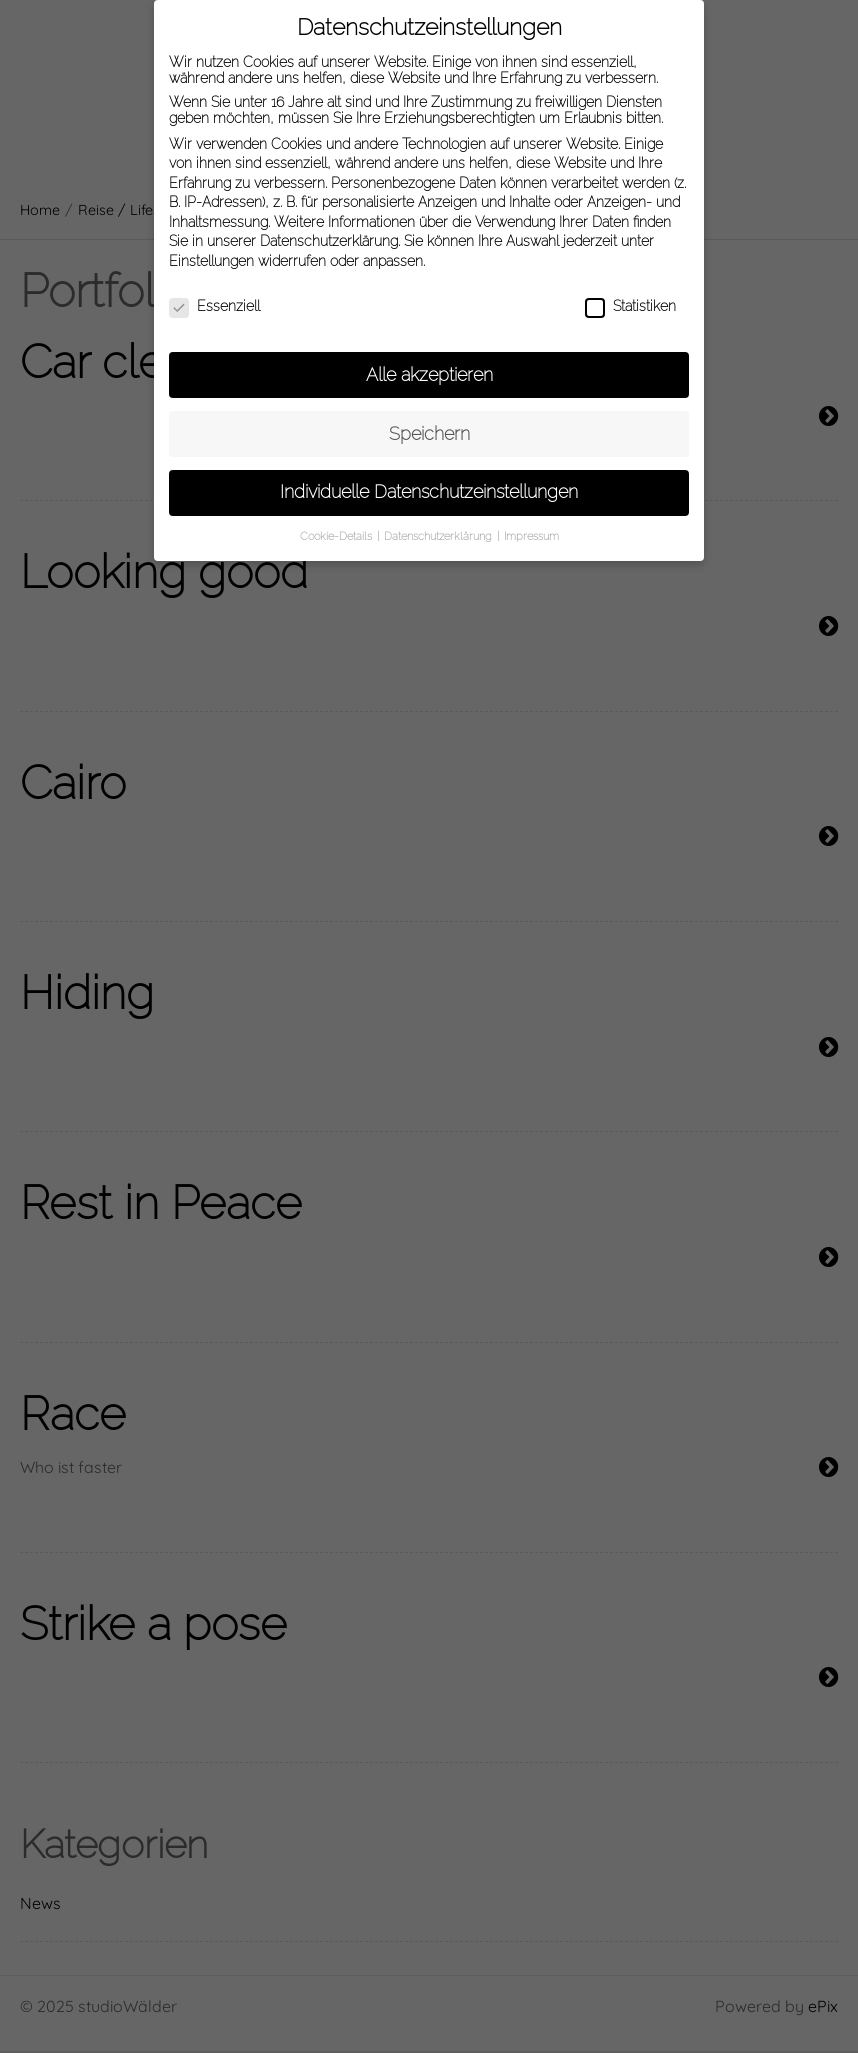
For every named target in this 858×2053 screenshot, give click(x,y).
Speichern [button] (429, 422)
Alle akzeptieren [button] (429, 363)
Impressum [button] (531, 525)
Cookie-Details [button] (337, 525)
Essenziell (214, 295)
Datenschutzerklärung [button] (439, 525)
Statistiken (630, 295)
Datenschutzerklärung (329, 230)
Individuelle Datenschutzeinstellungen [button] (429, 481)
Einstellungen (211, 250)
